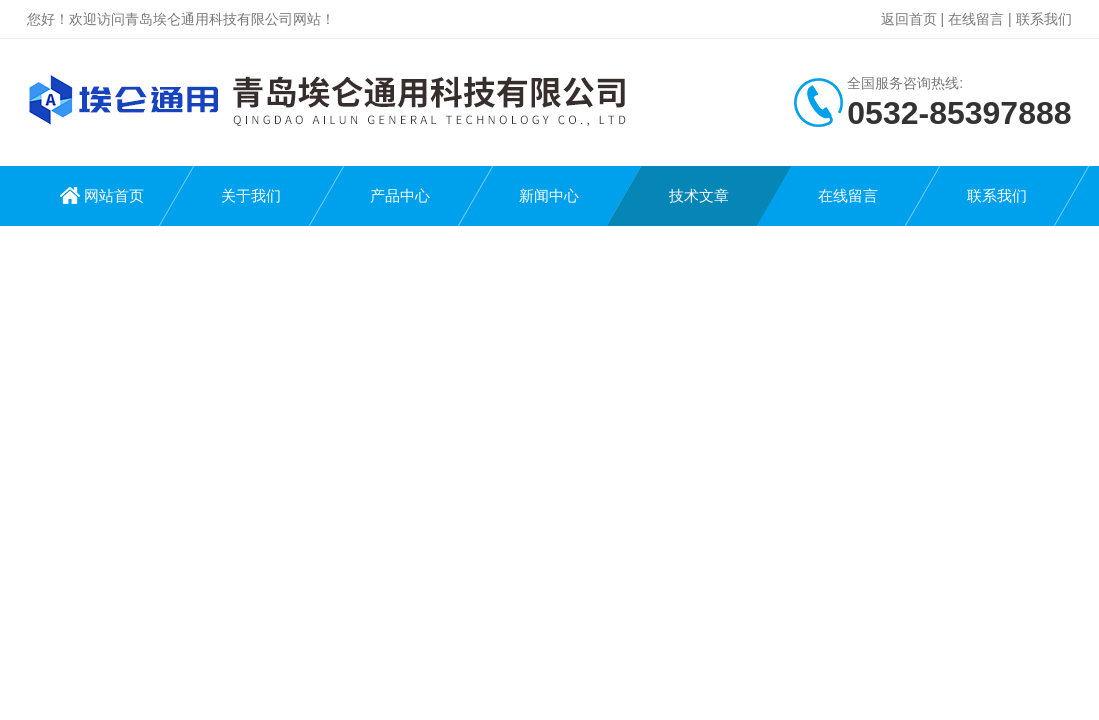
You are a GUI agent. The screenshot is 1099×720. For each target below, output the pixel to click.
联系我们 (1044, 19)
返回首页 (909, 19)
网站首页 (114, 195)
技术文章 (699, 195)
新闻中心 (549, 195)
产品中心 (400, 195)
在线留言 (976, 19)
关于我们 (251, 195)
